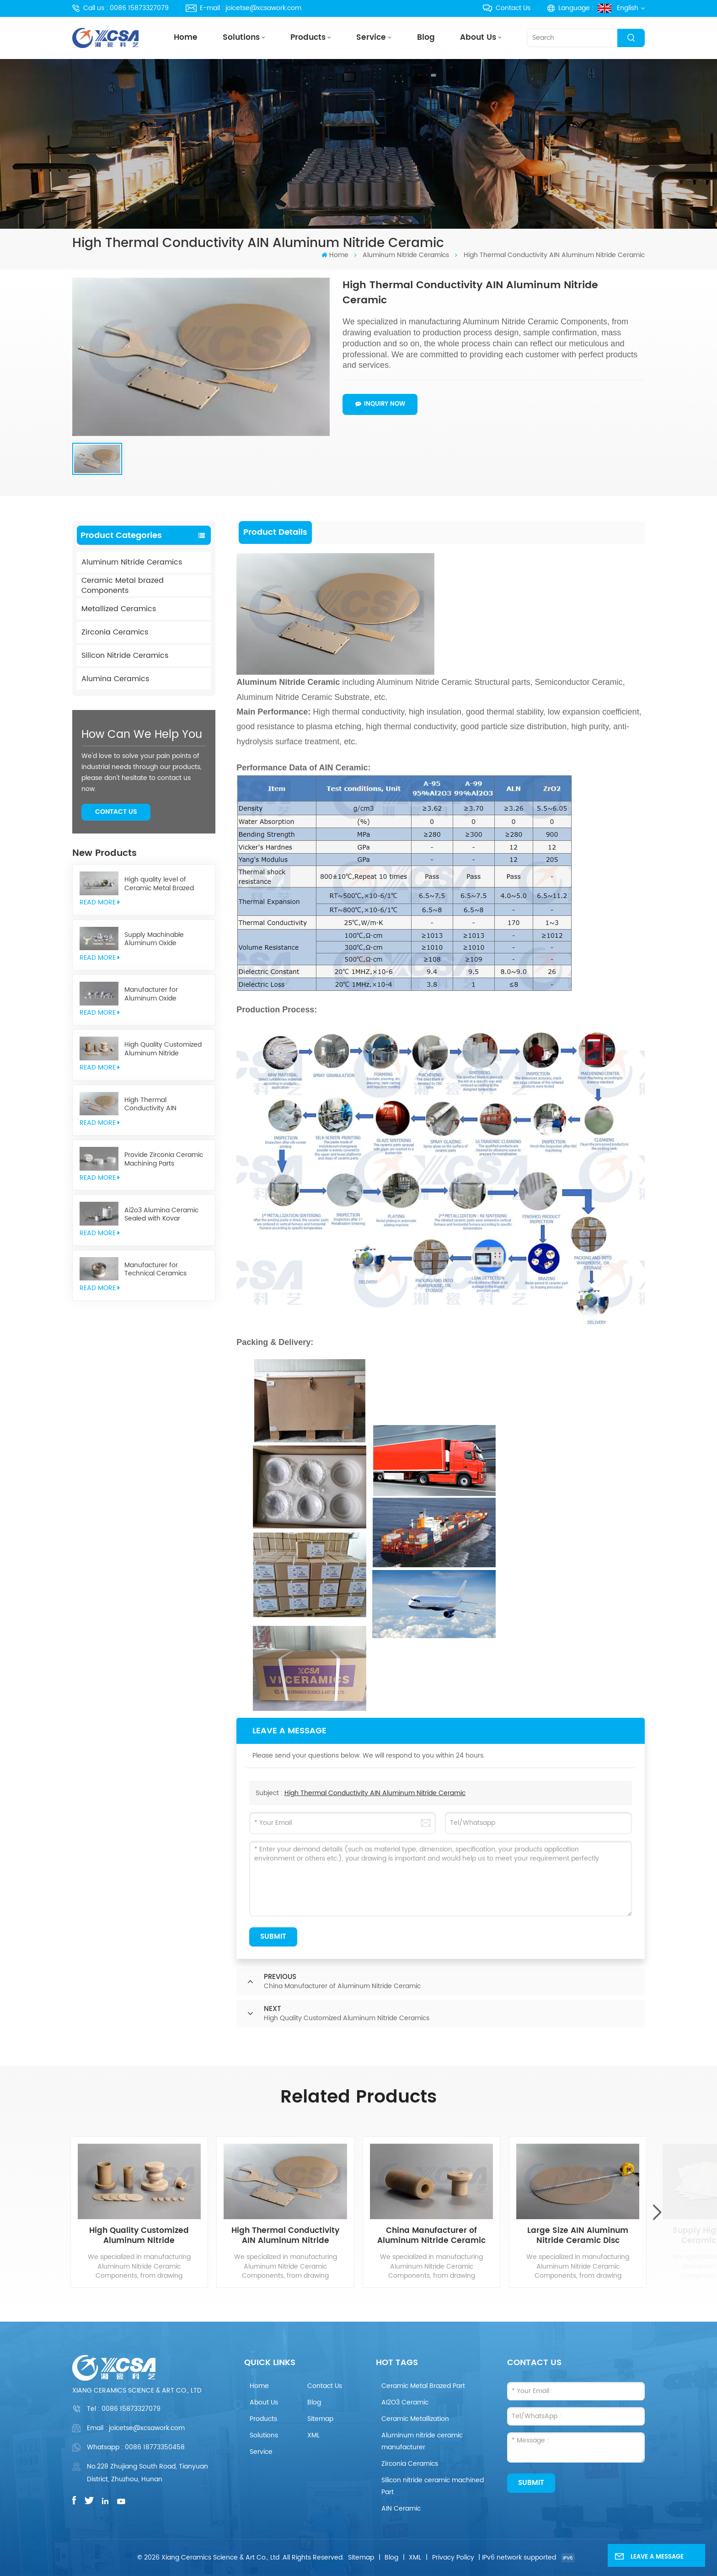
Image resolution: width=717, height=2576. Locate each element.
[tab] (275, 532)
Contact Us (506, 8)
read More (100, 902)
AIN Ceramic (401, 2508)
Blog (426, 38)
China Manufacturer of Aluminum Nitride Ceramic (431, 2236)
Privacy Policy (453, 2557)
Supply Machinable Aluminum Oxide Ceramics (154, 939)
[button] (657, 2212)
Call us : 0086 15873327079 (120, 8)
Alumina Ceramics (115, 679)
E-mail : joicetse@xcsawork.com (243, 8)
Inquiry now (380, 404)
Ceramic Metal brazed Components (122, 585)
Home (186, 38)
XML (313, 2435)
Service (371, 38)
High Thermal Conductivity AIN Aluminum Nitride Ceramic (166, 1104)
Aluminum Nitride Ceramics (406, 255)
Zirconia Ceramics (114, 632)
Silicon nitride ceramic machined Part (432, 2486)
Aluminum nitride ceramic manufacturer (422, 2441)
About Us (478, 38)
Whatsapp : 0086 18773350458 (136, 2447)
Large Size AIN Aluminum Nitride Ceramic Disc (577, 2236)
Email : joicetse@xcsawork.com (136, 2428)
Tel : (124, 2409)
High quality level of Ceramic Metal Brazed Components (159, 884)
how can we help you (141, 735)
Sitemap (320, 2419)
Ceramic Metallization (415, 2419)
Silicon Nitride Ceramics (124, 655)
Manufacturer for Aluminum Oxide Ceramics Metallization (159, 994)
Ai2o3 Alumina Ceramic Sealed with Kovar (161, 1214)
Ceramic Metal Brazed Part (423, 2386)
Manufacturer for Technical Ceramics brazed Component (155, 1269)
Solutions (241, 38)
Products (308, 38)
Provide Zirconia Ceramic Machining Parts (163, 1159)
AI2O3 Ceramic (404, 2402)
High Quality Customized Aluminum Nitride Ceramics (163, 1049)
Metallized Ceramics (118, 609)
